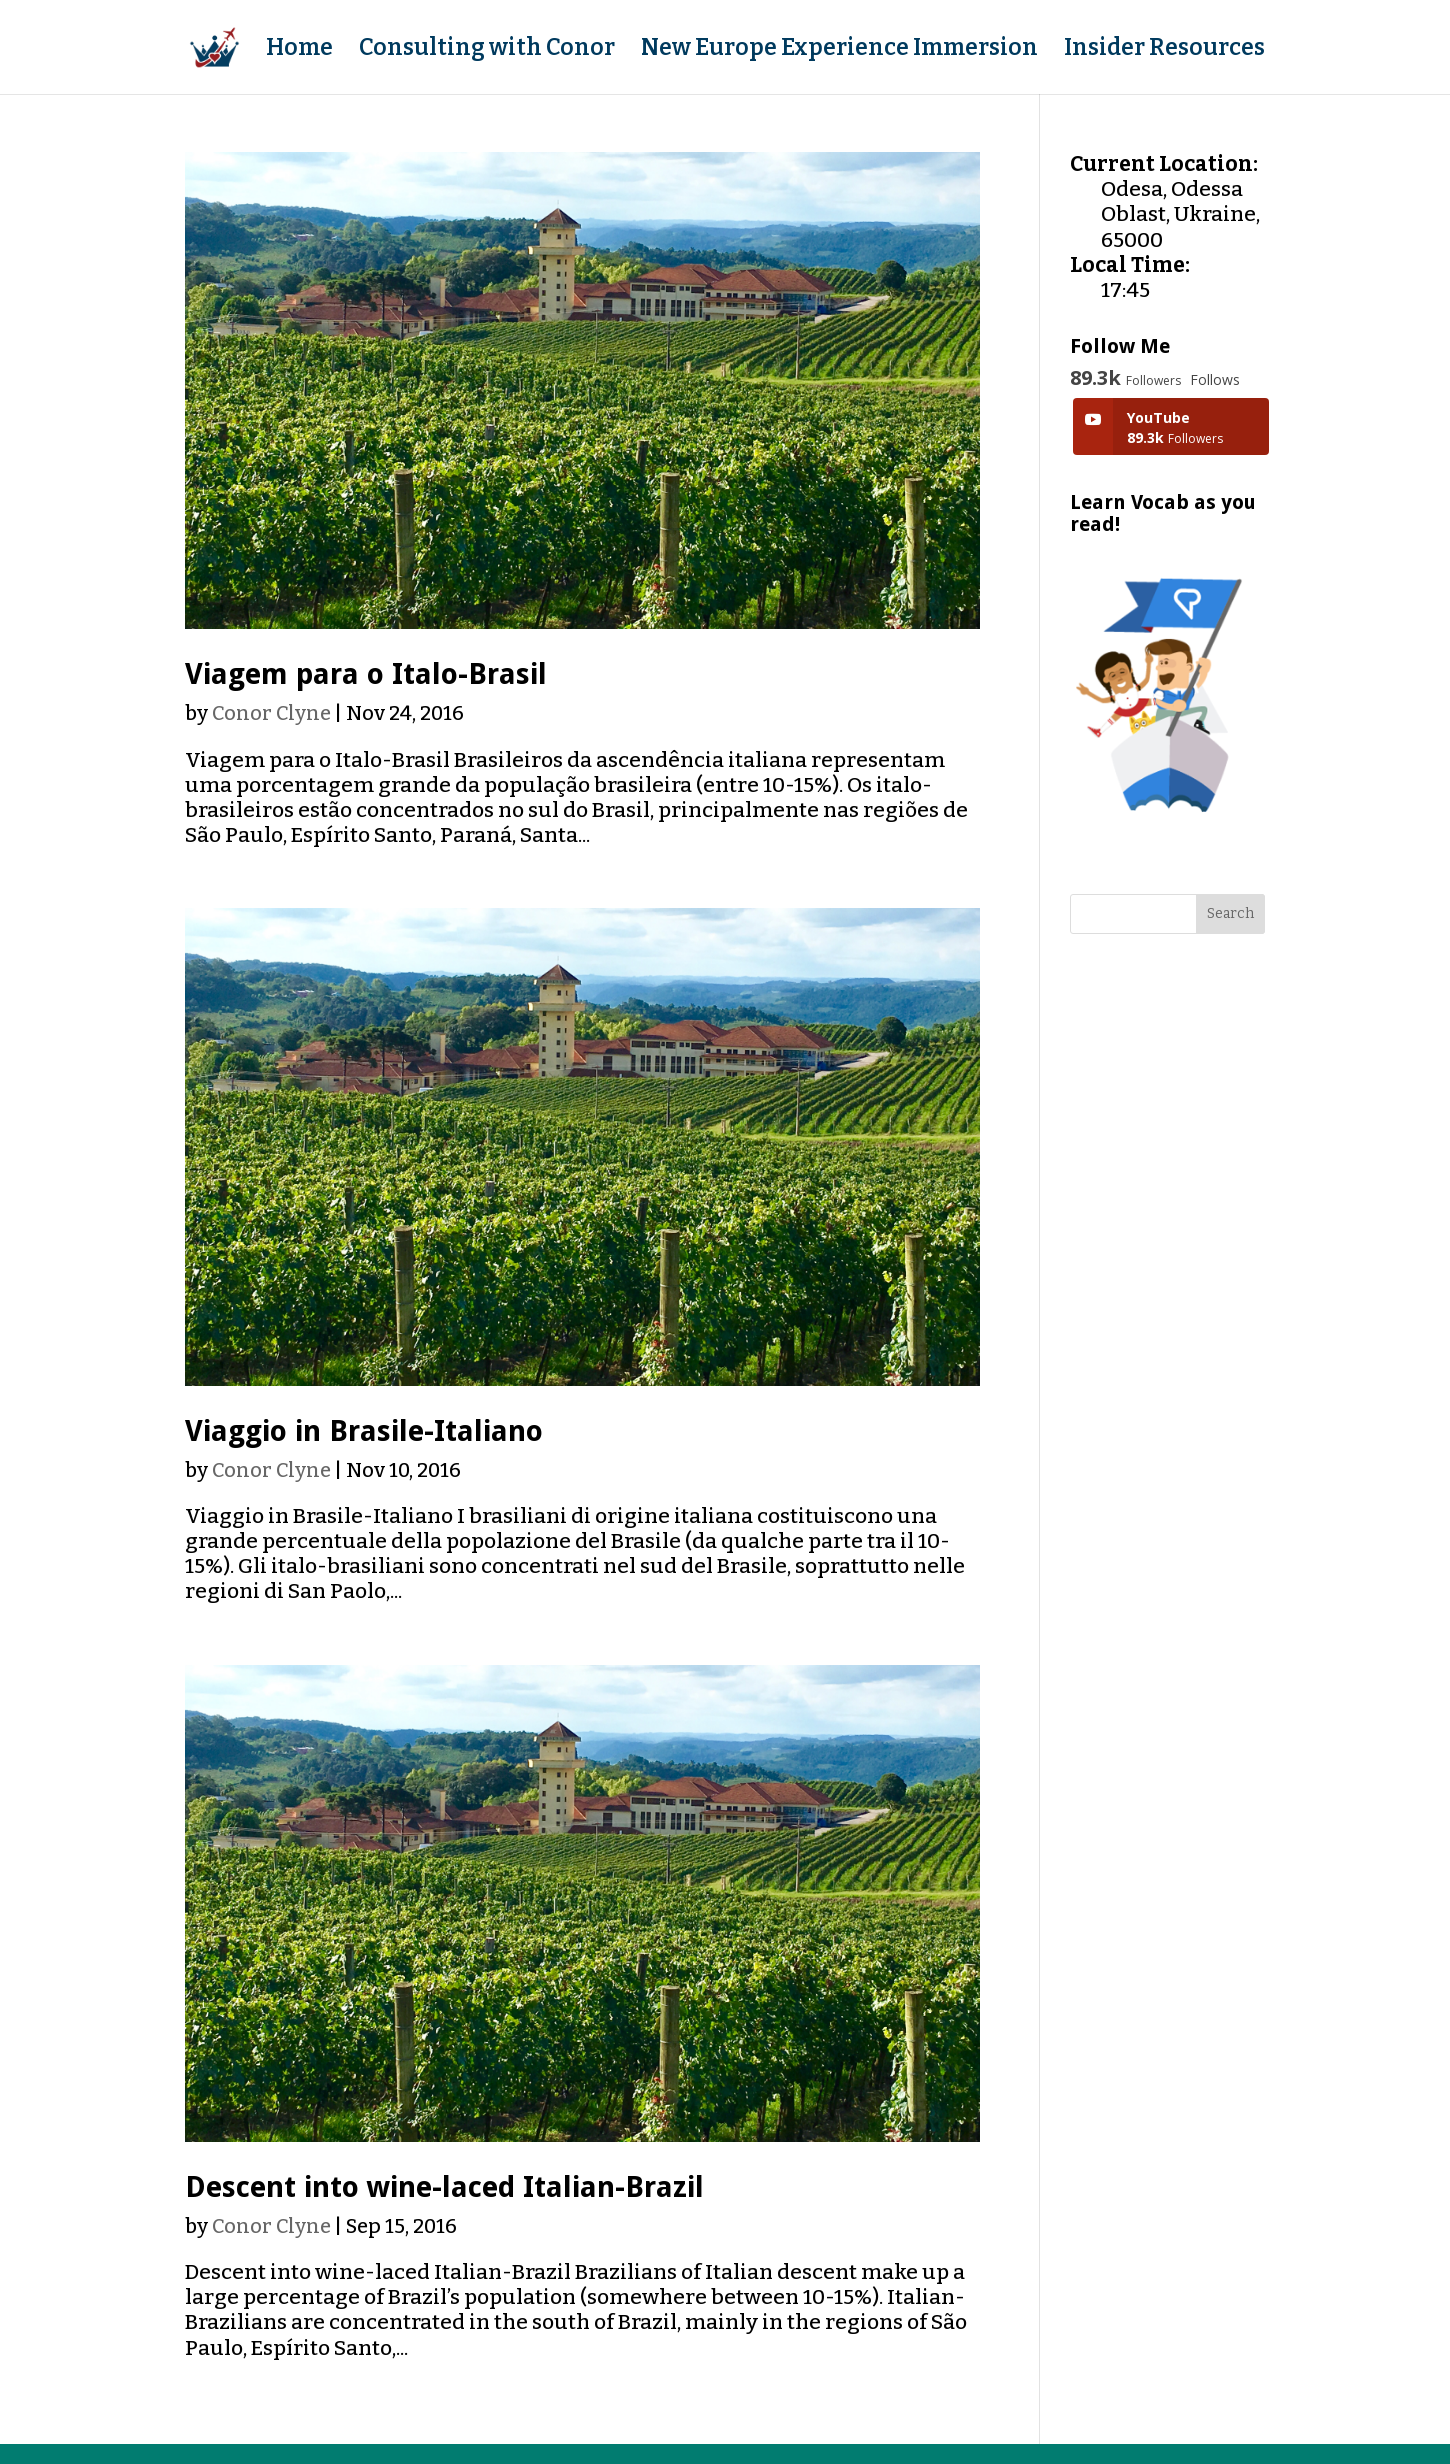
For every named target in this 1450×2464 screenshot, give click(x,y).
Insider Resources (1164, 50)
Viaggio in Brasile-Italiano (364, 1431)
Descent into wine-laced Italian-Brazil (444, 2187)
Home (299, 50)
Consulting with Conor (487, 50)
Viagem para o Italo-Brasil (366, 674)
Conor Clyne (271, 713)
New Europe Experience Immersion (839, 50)
